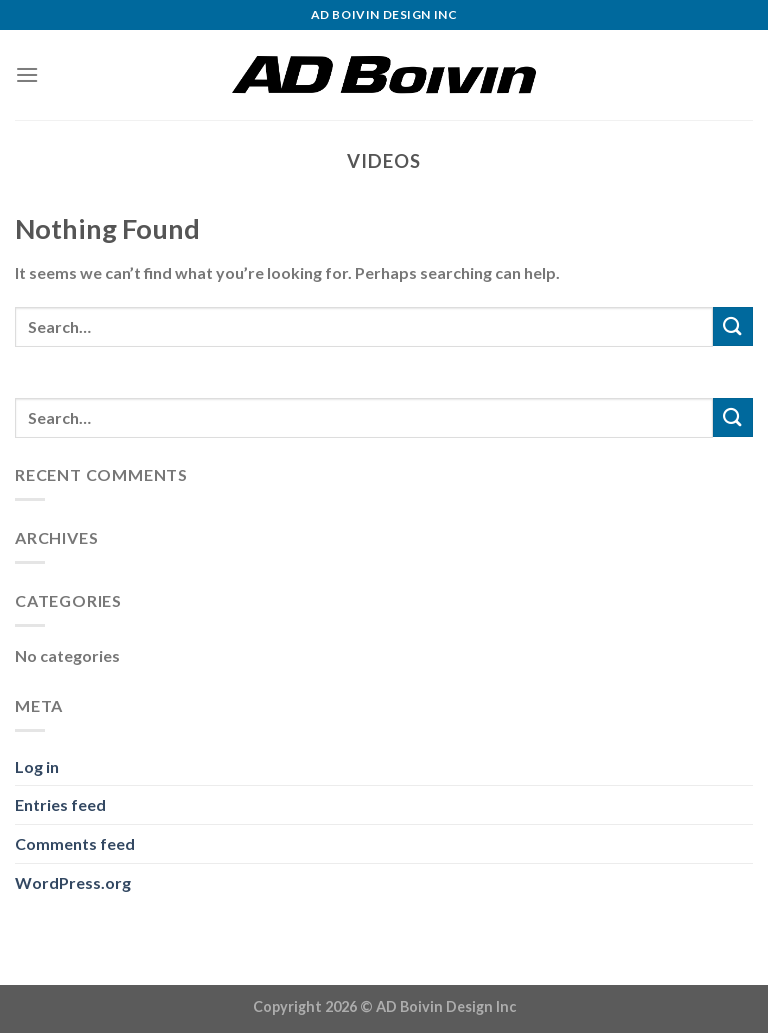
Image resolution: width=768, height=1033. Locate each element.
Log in (37, 766)
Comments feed (75, 843)
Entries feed (60, 804)
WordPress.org (73, 882)
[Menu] (27, 74)
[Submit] (733, 326)
